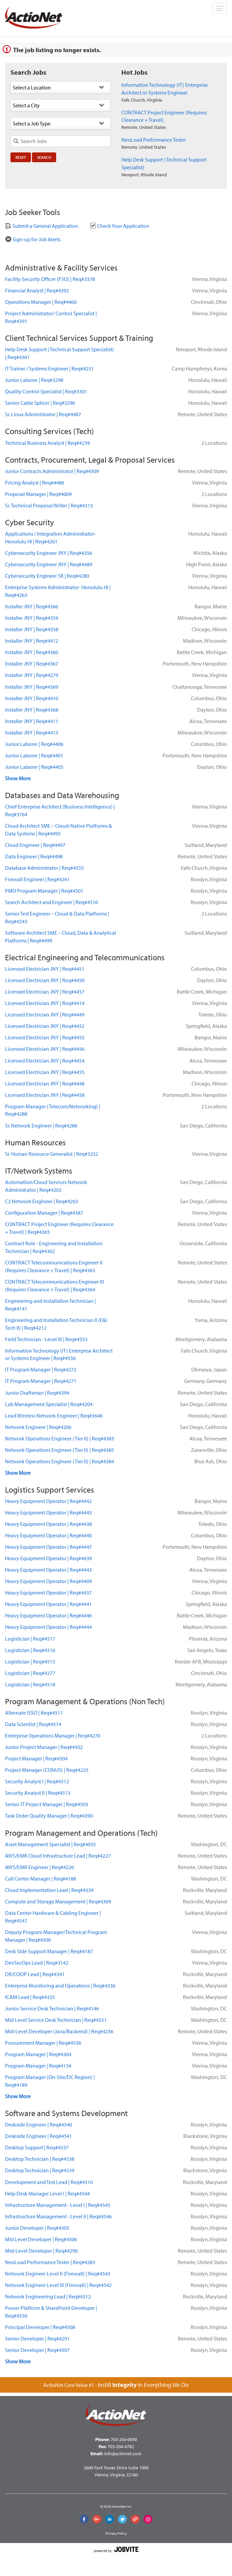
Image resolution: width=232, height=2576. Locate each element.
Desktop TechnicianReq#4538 (39, 2158)
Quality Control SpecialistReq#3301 (46, 391)
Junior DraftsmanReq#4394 (37, 1392)
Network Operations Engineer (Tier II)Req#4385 (59, 1449)
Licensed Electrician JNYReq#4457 (44, 991)
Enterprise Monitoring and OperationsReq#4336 (60, 1985)
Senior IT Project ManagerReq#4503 (46, 1804)
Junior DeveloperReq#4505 (37, 2227)
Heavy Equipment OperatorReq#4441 (48, 1604)
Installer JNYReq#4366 (31, 606)
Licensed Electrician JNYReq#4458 (44, 1095)
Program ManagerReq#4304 (38, 2054)
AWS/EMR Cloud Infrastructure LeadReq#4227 (58, 1855)
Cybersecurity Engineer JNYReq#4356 (48, 552)
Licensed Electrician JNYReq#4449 (44, 1014)
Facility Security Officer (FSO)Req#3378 (50, 279)
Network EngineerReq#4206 (38, 1427)
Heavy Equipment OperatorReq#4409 (48, 1581)
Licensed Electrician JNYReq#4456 (44, 1048)
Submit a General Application (41, 225)
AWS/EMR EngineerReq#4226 (39, 1867)
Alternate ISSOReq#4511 (34, 1712)
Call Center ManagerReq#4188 (40, 1878)
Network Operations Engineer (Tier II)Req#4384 (59, 1461)
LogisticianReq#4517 (30, 1638)
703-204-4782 (121, 2446)
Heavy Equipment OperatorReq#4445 (48, 1512)
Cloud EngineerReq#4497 (35, 845)
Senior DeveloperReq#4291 (37, 2338)
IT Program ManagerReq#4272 (40, 1369)
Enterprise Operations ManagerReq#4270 (52, 1735)
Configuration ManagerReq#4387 (44, 1212)
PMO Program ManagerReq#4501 (44, 890)
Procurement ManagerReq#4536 (43, 2042)
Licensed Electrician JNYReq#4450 (44, 980)
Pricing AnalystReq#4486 (34, 482)
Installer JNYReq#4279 (31, 675)
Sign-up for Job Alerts (33, 239)
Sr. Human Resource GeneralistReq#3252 (51, 1153)
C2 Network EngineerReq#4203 (41, 1201)
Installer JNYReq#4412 (31, 640)
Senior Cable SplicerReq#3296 (40, 402)
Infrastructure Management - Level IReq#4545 (57, 2205)
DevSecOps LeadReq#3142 (36, 1962)
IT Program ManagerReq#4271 (40, 1381)
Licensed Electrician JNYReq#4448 (44, 1083)
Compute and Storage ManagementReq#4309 (58, 1901)
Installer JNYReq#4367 (31, 663)
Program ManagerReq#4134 (38, 2065)
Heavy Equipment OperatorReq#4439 (48, 1558)
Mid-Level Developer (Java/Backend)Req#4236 (59, 2031)
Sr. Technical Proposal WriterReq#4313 (49, 505)
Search (44, 157)
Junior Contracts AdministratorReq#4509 (52, 471)
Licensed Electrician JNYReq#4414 (44, 1003)
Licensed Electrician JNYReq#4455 (44, 1072)
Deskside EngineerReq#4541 (38, 2136)
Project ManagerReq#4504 (36, 1758)
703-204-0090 (124, 2439)
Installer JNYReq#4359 (31, 617)
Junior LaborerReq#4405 (34, 766)
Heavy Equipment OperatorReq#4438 (48, 1523)
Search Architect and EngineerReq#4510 (51, 902)
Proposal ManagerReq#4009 (38, 494)
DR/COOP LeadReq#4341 (35, 1974)
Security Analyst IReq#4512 (37, 1781)
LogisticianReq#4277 (30, 1673)
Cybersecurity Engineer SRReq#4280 (47, 575)
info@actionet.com (123, 2453)
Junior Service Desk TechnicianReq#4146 (52, 2008)
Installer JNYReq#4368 (31, 709)
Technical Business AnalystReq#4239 (47, 442)
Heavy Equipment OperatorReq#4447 (48, 1546)
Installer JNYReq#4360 (31, 652)
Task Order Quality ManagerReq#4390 (49, 1815)
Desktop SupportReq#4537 (37, 2147)
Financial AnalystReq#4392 (37, 290)
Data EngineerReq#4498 (34, 856)
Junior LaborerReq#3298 (34, 380)
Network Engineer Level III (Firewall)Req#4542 (58, 2285)
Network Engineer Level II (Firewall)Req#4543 (57, 2273)
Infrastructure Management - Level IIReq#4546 (58, 2216)
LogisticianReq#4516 (30, 1650)
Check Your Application (119, 225)
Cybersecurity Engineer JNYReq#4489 (48, 564)
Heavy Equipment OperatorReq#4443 (48, 1569)
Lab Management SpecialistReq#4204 (48, 1404)
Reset (20, 157)
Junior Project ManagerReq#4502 (44, 1747)
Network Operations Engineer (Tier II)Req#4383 (59, 1438)
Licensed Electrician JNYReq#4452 (44, 1026)
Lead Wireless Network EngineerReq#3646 (54, 1415)
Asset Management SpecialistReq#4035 (50, 1844)
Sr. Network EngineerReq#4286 (41, 1125)
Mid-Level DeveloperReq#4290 (41, 2250)
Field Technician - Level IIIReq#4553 (46, 1339)
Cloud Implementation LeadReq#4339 (49, 1890)
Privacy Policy (116, 2533)
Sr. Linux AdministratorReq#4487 (43, 414)
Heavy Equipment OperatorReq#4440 (48, 1535)
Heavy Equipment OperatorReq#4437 (48, 1592)
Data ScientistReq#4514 (33, 1724)
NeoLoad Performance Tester (153, 139)
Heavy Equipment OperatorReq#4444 (48, 1626)
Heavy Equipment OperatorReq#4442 (48, 1501)
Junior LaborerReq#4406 (34, 744)
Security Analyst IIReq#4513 (37, 1792)
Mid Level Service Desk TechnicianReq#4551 (56, 2019)
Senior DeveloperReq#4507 (37, 2350)
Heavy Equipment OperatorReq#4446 (48, 1615)
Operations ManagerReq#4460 (41, 301)
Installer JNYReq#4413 (31, 732)
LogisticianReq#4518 (30, 1684)
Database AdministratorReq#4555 (44, 867)
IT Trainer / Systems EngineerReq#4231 (49, 368)
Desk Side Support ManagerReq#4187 (49, 1951)
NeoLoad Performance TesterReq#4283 (50, 2262)
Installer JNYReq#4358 (31, 629)
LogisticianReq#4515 (30, 1661)
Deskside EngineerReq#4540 (38, 2124)
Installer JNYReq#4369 (31, 686)
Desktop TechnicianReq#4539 (39, 2170)
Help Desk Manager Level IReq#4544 (47, 2193)
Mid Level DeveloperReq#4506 (41, 2239)
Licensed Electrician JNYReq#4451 (44, 968)
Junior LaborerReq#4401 (34, 755)
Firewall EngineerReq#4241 (37, 879)
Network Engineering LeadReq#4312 (48, 2296)
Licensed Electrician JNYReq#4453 (44, 1037)
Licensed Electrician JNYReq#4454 (44, 1060)
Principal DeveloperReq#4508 (40, 2327)
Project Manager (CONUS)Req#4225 (46, 1769)
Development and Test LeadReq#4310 (49, 2182)
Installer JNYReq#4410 (31, 698)
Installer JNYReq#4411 (31, 721)
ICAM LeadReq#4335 (30, 1997)
